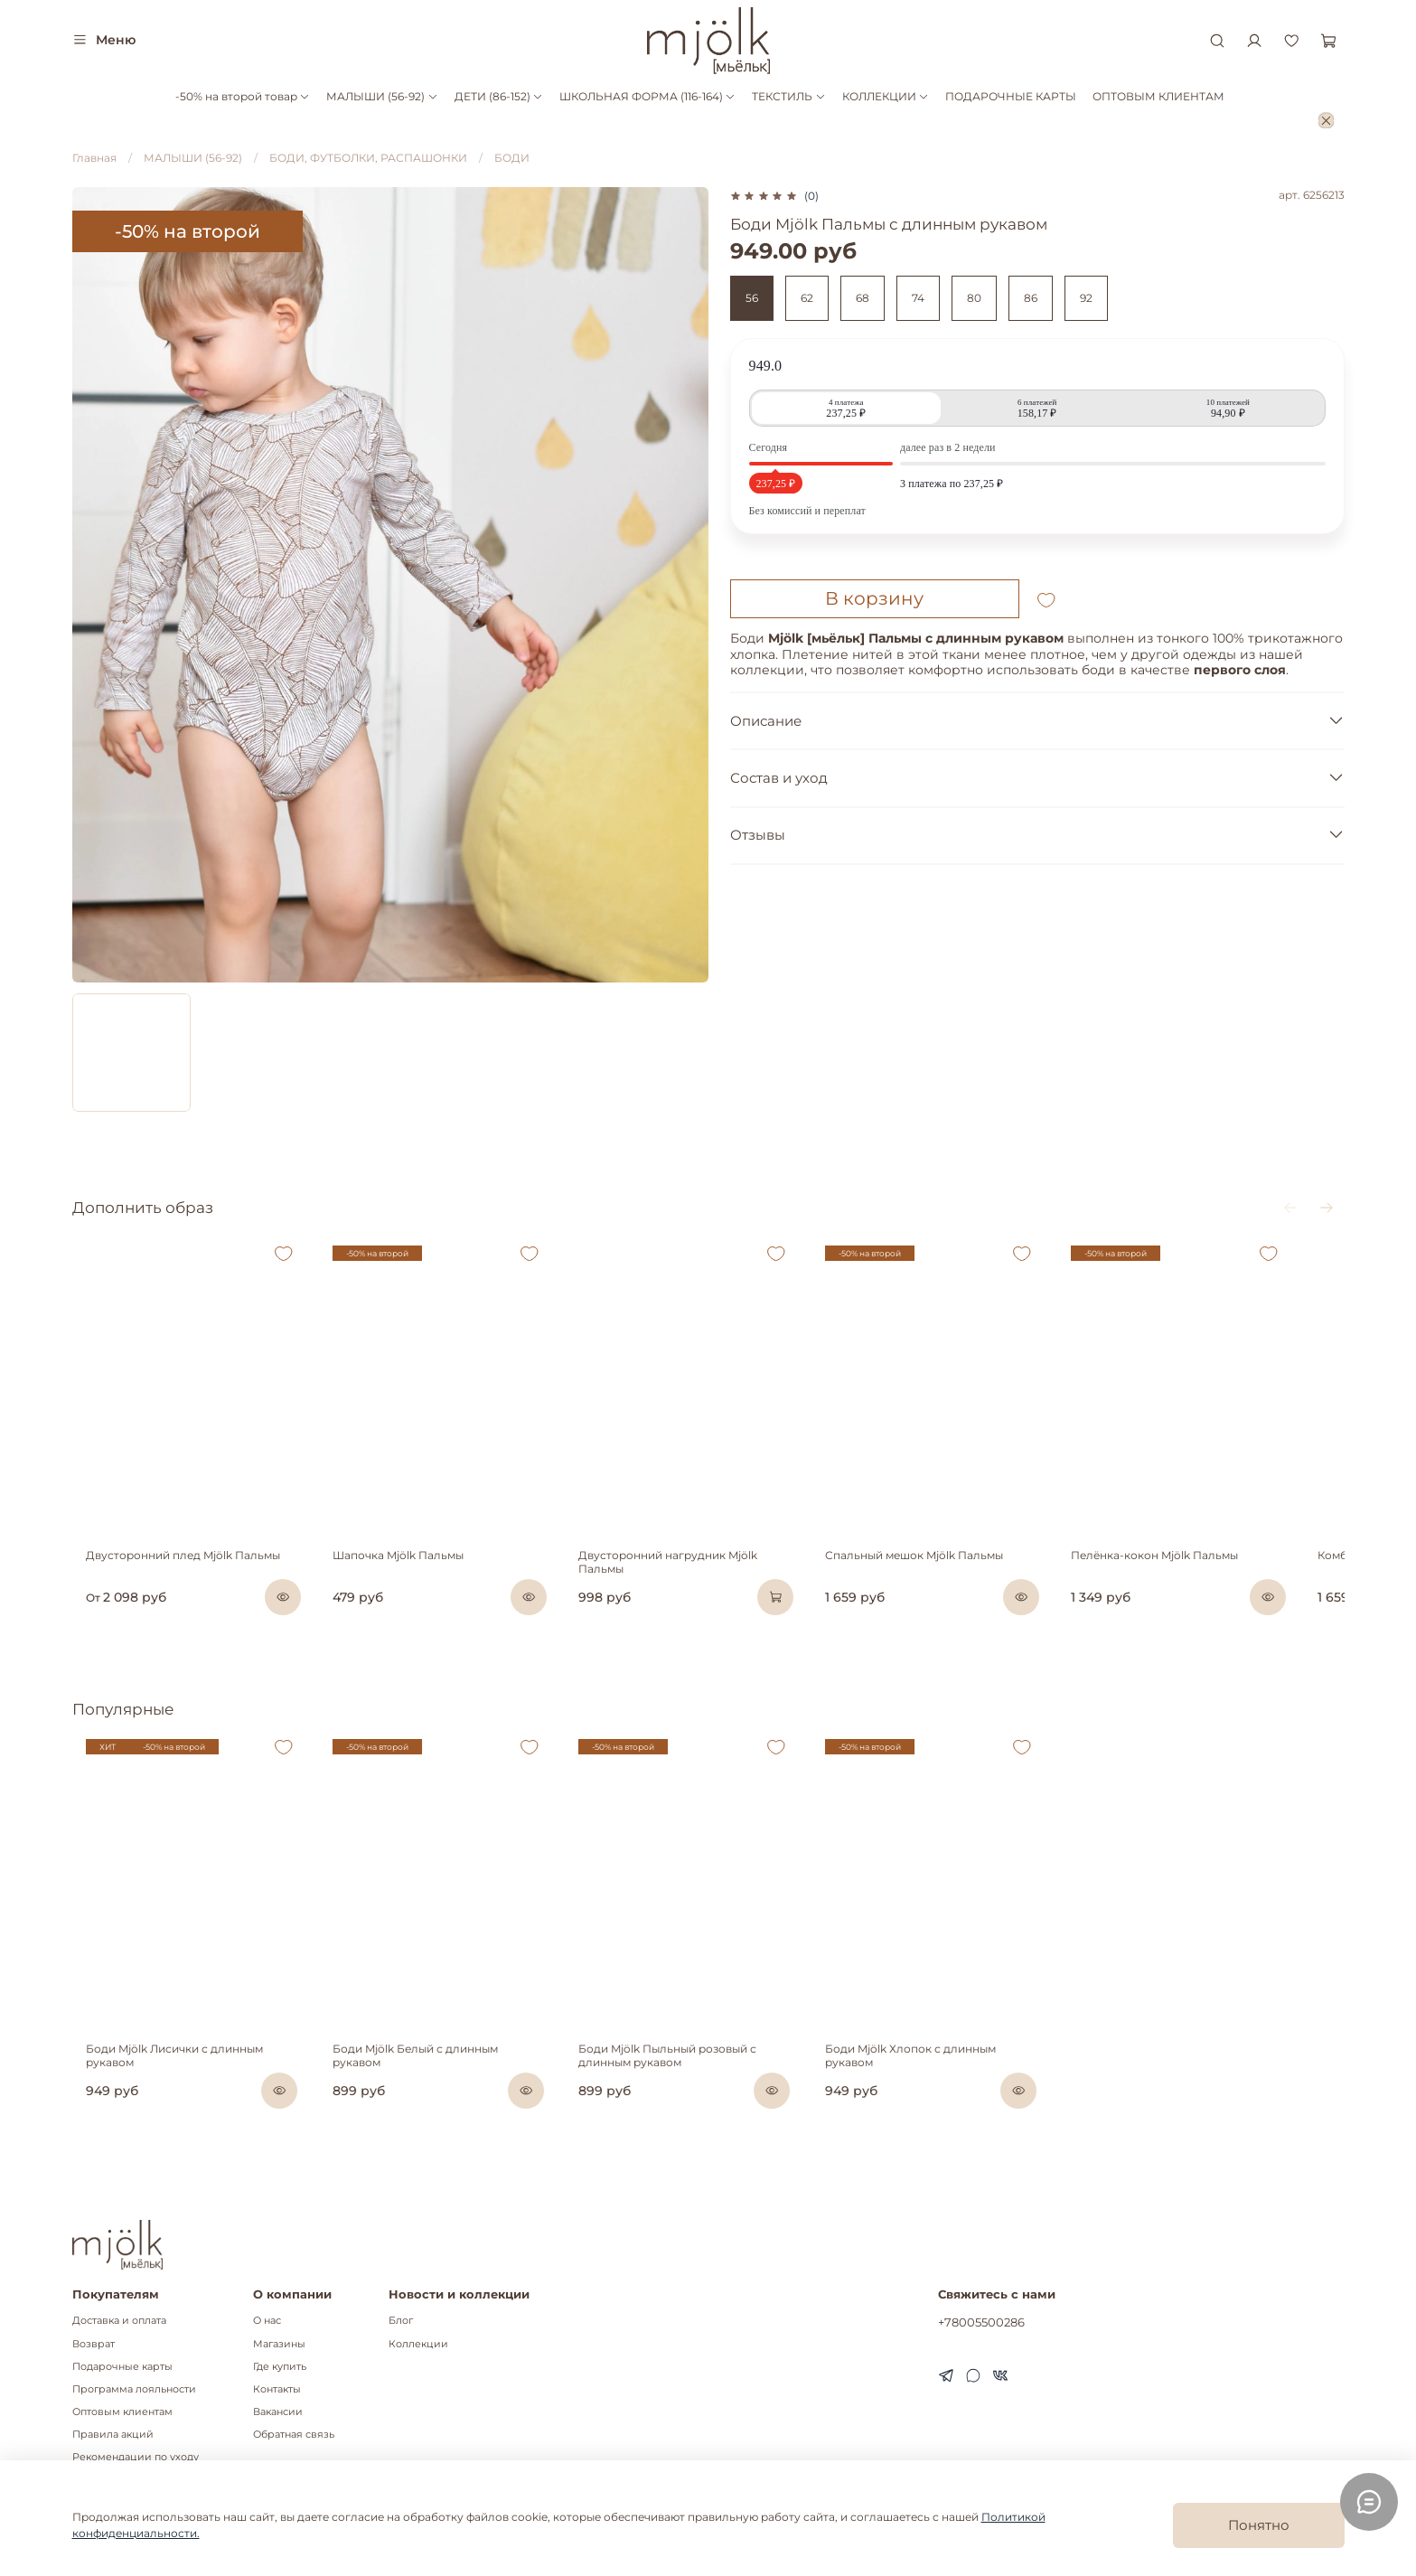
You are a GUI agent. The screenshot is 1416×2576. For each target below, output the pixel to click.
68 (862, 298)
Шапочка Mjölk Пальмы (398, 1577)
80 (974, 298)
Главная (94, 158)
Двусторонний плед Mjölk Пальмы (169, 1577)
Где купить (279, 2367)
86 (1030, 298)
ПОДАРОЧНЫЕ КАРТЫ (1010, 96)
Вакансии (278, 2412)
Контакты (277, 2389)
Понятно (1258, 2525)
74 (918, 298)
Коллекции (418, 2344)
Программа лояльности (134, 2389)
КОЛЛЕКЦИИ (885, 96)
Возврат (93, 2344)
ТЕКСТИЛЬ (788, 96)
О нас (267, 2321)
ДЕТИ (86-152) (499, 96)
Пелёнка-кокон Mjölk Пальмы (1198, 1577)
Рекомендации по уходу (135, 2458)
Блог (401, 2321)
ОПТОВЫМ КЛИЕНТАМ (1158, 96)
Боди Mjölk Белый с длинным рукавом (441, 2090)
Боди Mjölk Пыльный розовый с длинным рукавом (683, 2097)
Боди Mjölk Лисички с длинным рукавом (186, 2090)
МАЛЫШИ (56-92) (381, 96)
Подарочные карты (122, 2367)
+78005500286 (981, 2323)
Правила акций (113, 2435)
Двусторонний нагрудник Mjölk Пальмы (707, 1577)
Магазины (279, 2344)
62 (807, 298)
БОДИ (512, 158)
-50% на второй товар (242, 96)
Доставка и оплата (119, 2321)
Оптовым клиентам (122, 2412)
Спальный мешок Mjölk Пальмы (943, 1577)
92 (1086, 298)
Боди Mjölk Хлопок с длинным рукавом (964, 2090)
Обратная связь (293, 2435)
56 (752, 298)
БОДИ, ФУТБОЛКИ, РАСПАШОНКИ (368, 158)
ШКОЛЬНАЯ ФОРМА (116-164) (647, 96)
